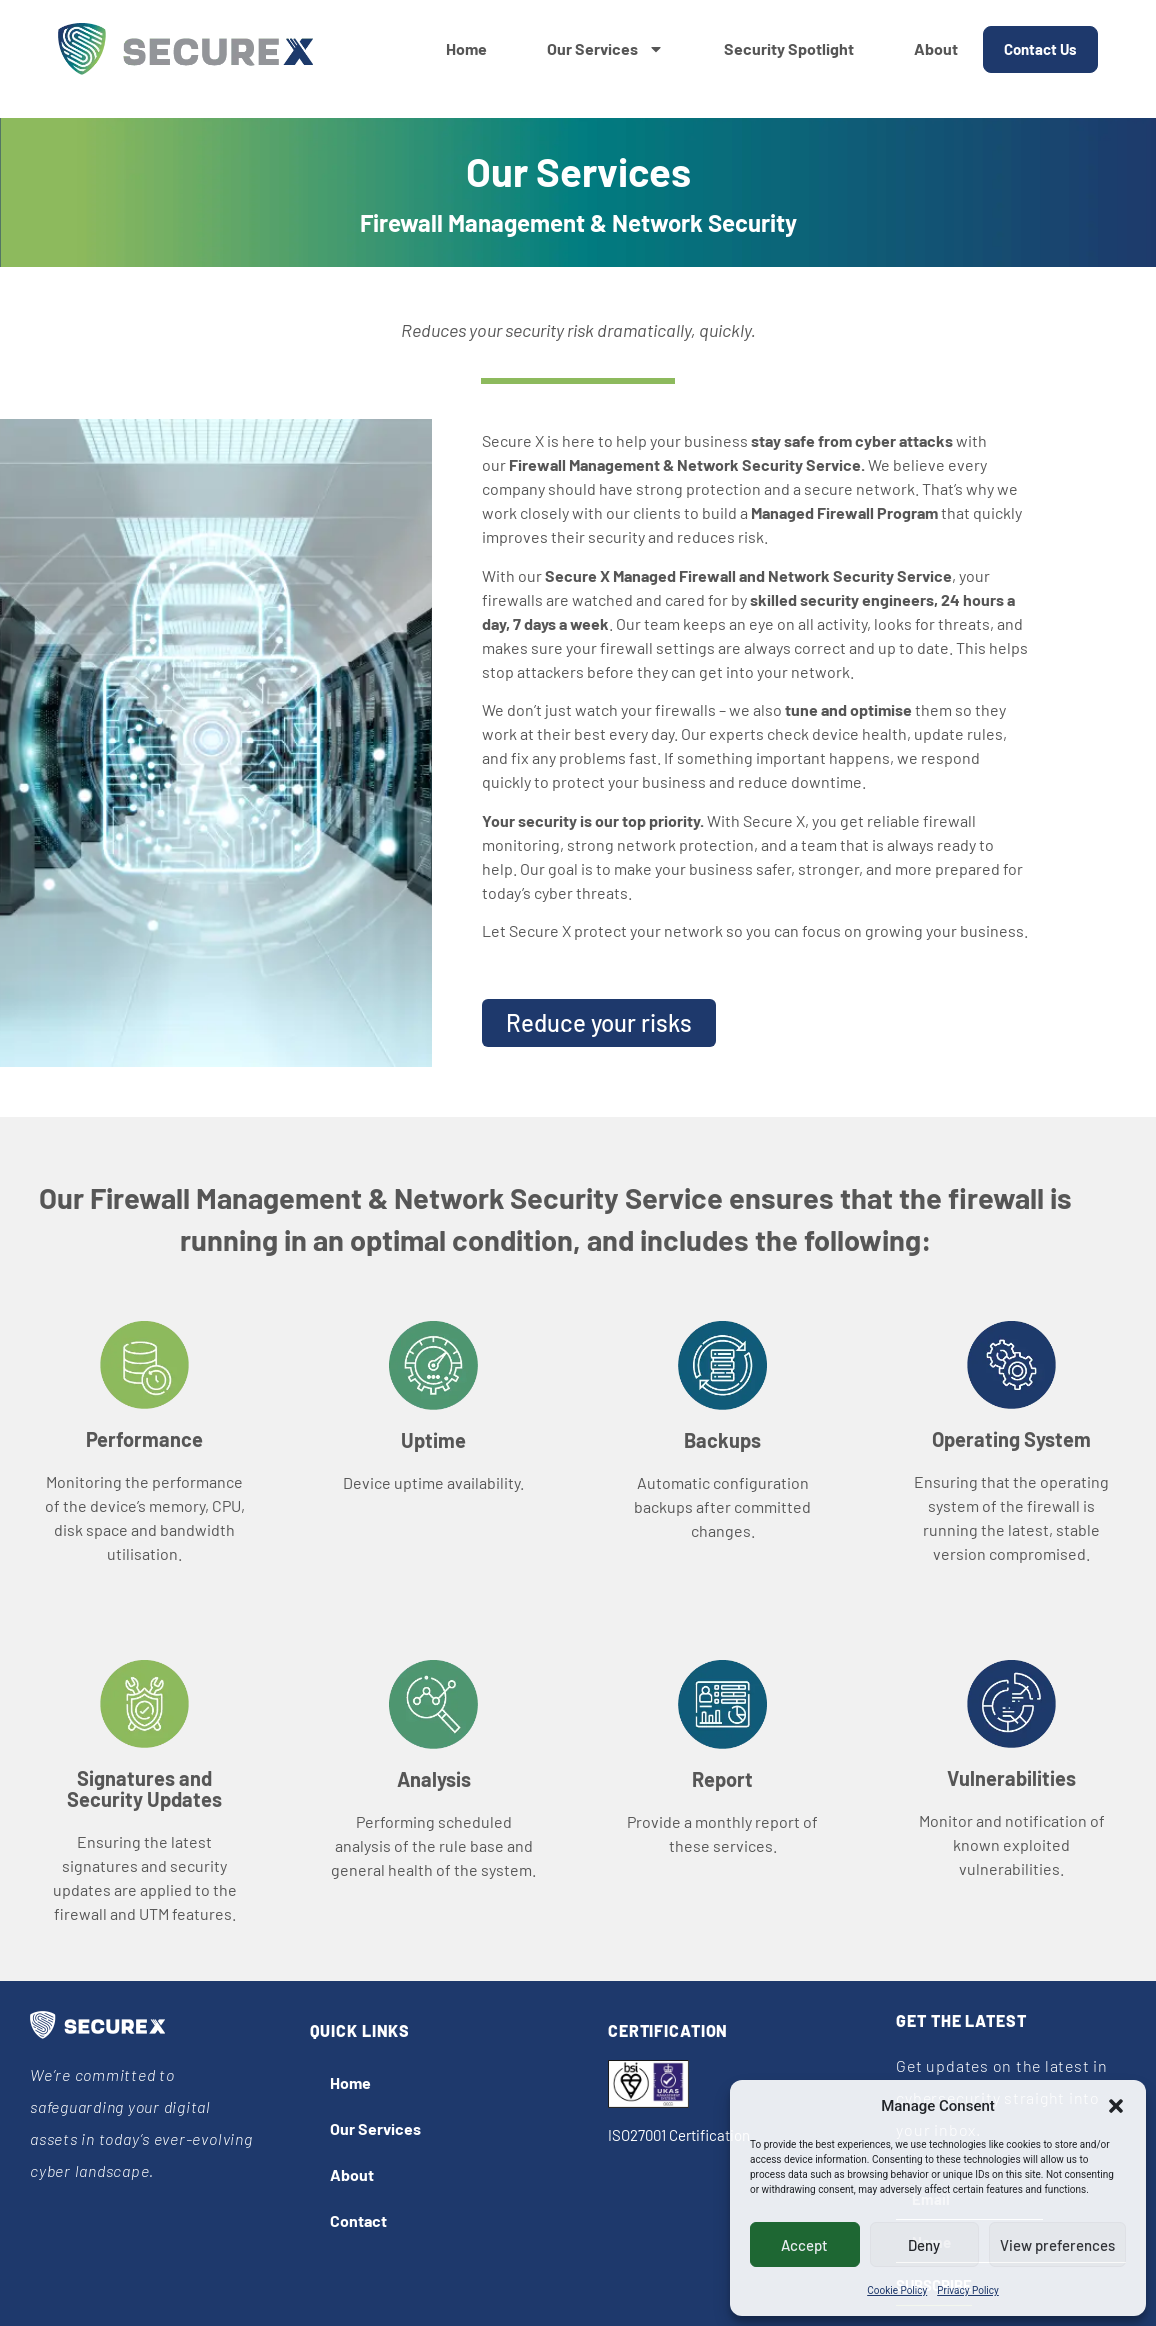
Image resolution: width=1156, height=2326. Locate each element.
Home (466, 48)
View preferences (1057, 2245)
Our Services (605, 49)
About (936, 48)
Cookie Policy (897, 2290)
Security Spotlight (789, 48)
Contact (358, 2220)
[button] (1116, 2106)
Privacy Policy (968, 2290)
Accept (804, 2245)
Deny (924, 2245)
